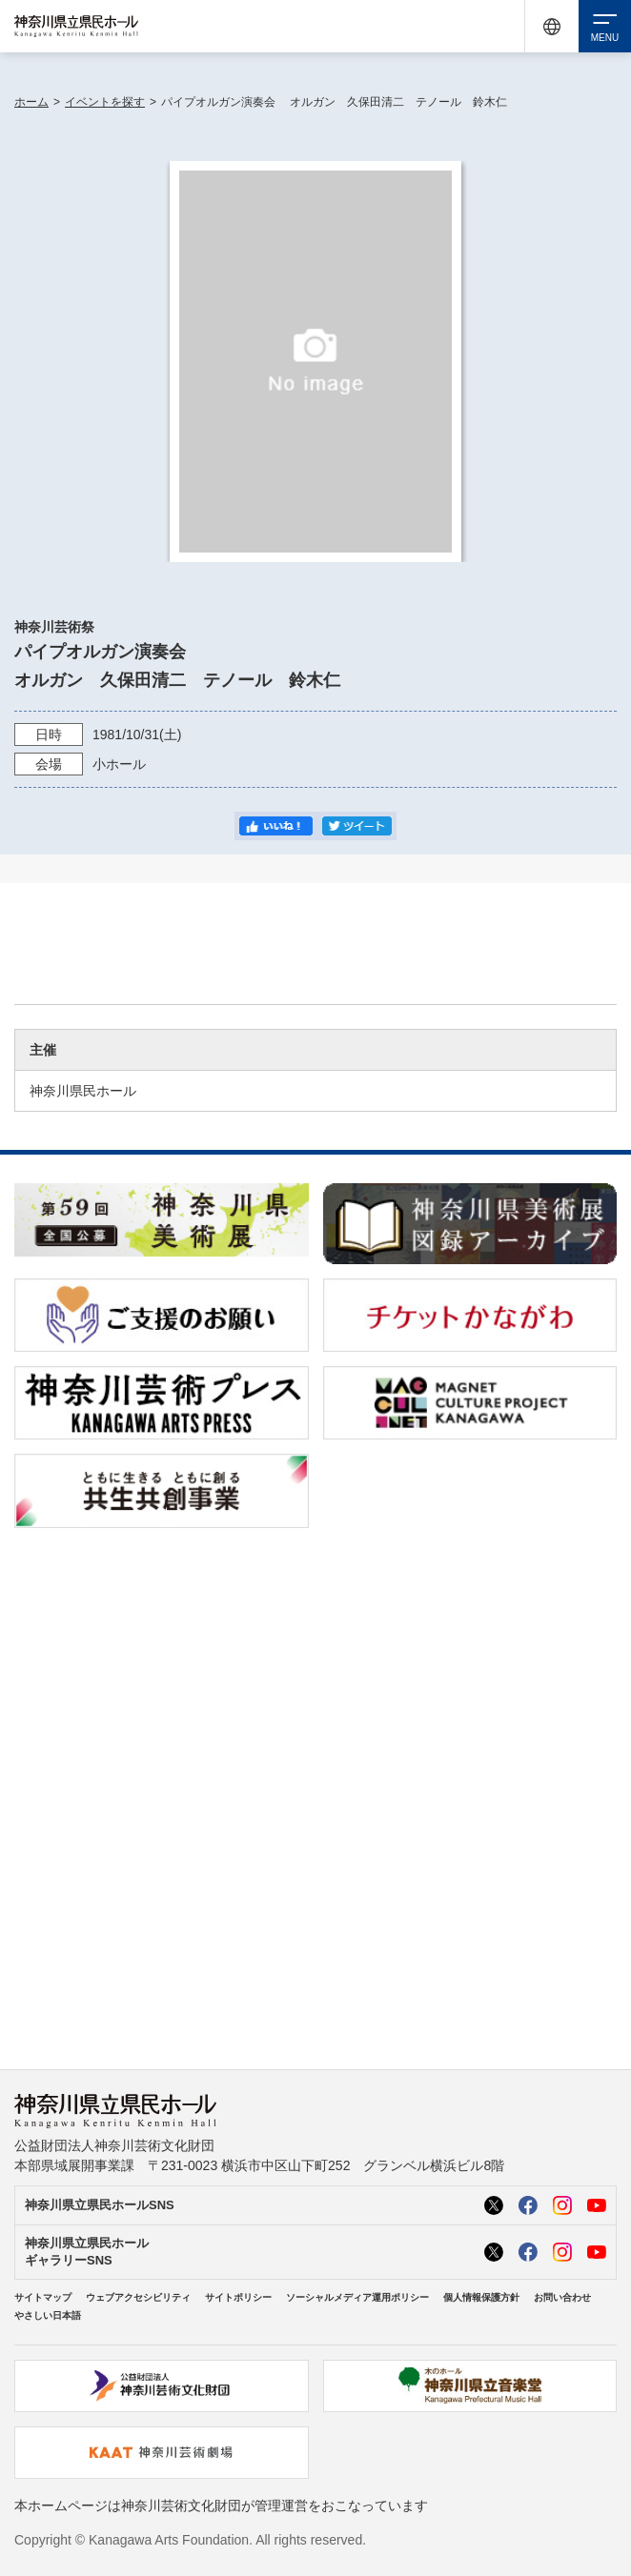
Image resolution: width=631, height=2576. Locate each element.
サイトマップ (42, 2297)
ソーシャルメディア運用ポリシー (357, 2297)
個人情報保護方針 (481, 2297)
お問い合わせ (562, 2297)
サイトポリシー (238, 2297)
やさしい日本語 (47, 2315)
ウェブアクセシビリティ (138, 2297)
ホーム (31, 102)
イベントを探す (105, 102)
